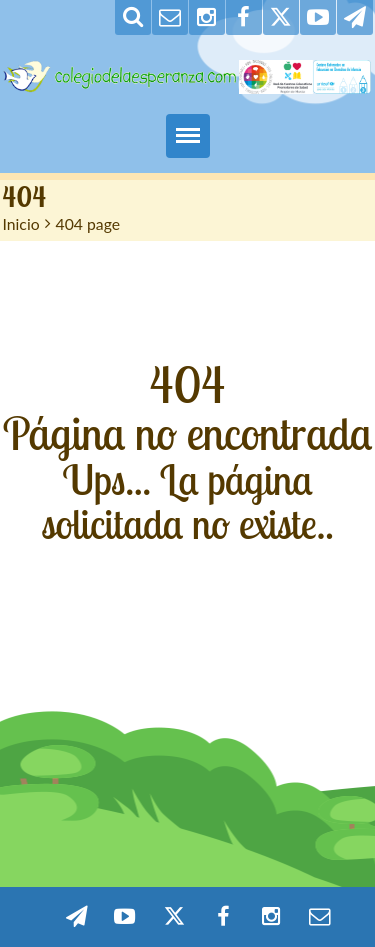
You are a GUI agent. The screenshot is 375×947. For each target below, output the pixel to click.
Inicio (21, 223)
